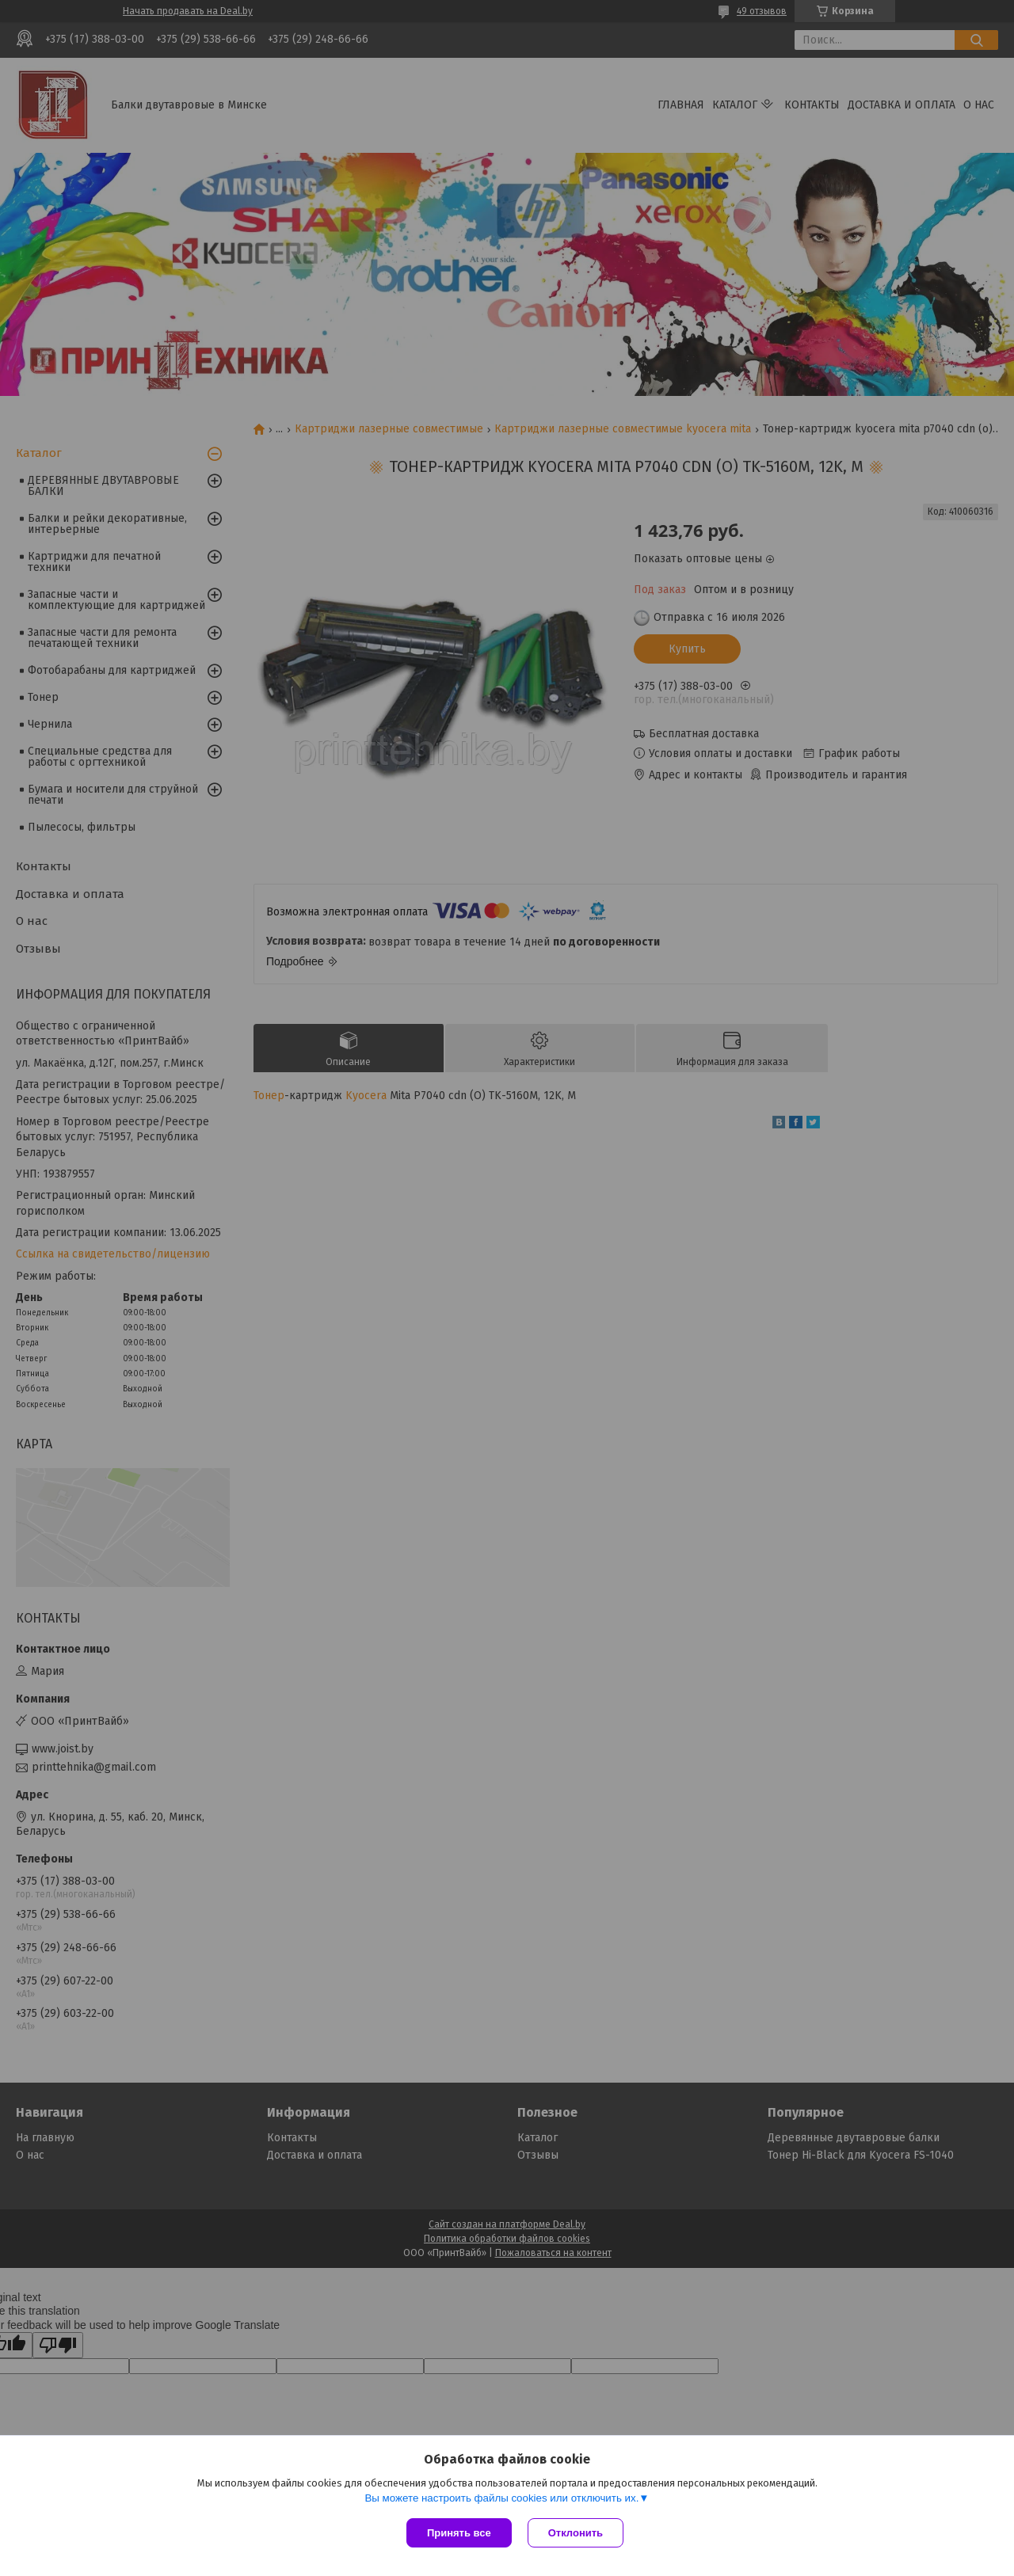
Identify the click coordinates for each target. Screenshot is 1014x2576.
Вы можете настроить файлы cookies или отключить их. (501, 2498)
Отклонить (575, 2533)
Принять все (459, 2533)
